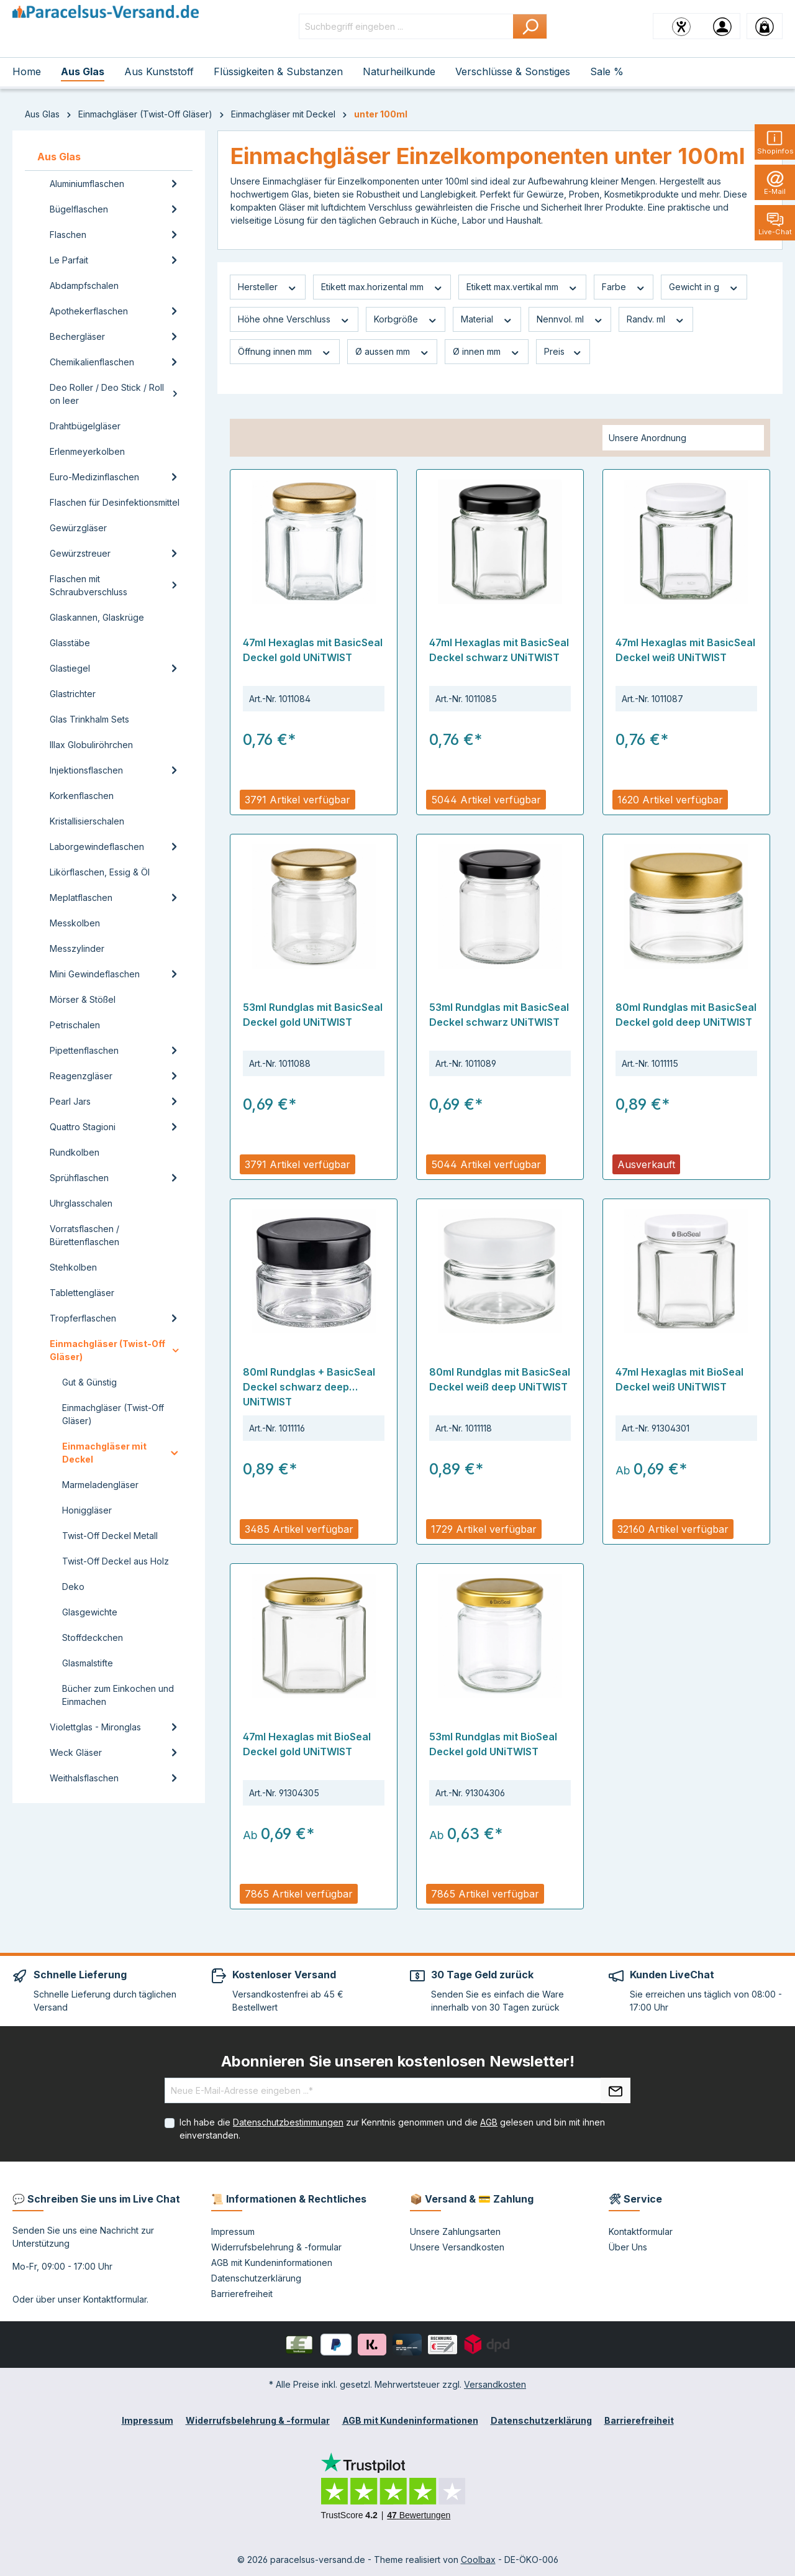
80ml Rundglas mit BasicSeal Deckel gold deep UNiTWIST (686, 1014)
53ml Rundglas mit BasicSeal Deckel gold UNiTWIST (313, 1014)
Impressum (233, 2231)
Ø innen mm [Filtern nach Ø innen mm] (486, 351)
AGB (488, 2122)
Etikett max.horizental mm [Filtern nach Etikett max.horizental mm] (382, 287)
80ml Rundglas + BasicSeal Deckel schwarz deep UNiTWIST (309, 1387)
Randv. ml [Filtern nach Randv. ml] (656, 319)
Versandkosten (495, 2384)
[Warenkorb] (764, 26)
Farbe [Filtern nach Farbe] (624, 287)
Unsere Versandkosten (457, 2247)
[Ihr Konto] (722, 26)
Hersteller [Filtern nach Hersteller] (268, 287)
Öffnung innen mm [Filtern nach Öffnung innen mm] (285, 351)
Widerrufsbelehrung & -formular (276, 2247)
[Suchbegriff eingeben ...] (406, 26)
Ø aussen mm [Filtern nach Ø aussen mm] (392, 351)
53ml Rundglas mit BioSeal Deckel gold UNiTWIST (493, 1744)
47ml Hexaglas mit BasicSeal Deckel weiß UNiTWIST (685, 650)
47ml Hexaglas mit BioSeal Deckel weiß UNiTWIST (679, 1379)
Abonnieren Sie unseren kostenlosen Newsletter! (398, 2061)
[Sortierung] (683, 437)
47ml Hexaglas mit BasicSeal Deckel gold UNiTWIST (313, 650)
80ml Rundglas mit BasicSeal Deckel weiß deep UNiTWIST (499, 1379)
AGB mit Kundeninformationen (271, 2262)
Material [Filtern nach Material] (487, 319)
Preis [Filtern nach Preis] (563, 351)
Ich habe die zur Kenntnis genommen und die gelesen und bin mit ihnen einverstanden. (392, 2128)
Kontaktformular (115, 2299)
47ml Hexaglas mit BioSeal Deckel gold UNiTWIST (307, 1744)
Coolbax (478, 2559)
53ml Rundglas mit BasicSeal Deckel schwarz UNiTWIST (499, 1014)
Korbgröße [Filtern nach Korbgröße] (406, 319)
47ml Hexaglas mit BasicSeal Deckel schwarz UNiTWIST (499, 650)
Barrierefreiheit (242, 2293)
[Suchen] (530, 26)
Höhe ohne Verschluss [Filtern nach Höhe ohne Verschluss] (294, 319)
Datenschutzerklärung (256, 2278)
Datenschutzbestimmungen (288, 2122)
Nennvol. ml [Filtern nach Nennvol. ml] (570, 319)
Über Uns (628, 2247)
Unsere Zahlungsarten (455, 2231)
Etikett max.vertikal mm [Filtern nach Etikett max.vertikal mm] (522, 287)
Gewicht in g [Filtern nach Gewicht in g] (704, 287)
